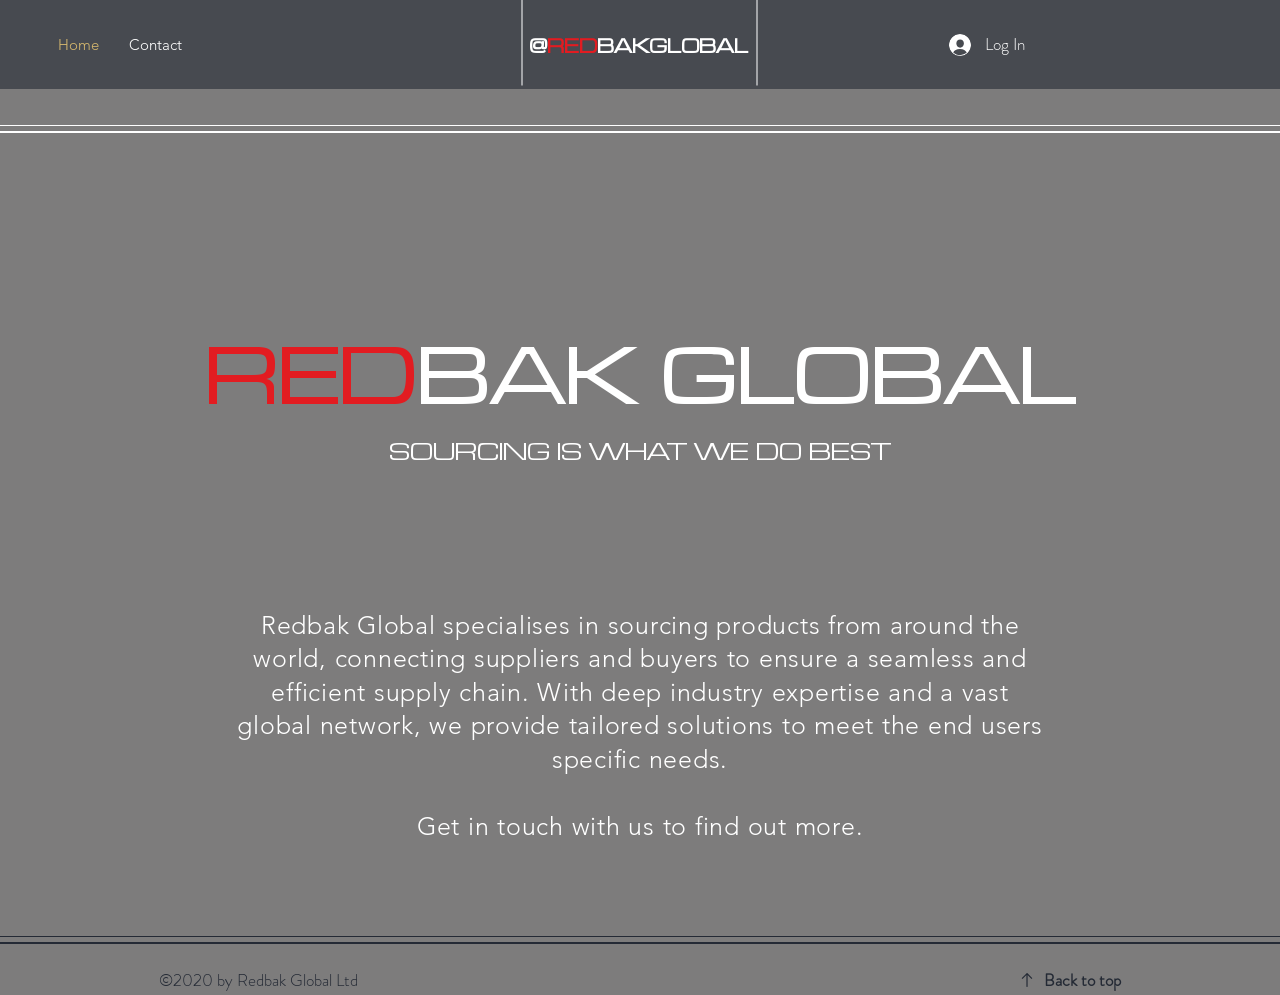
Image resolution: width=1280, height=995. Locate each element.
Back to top (1082, 980)
